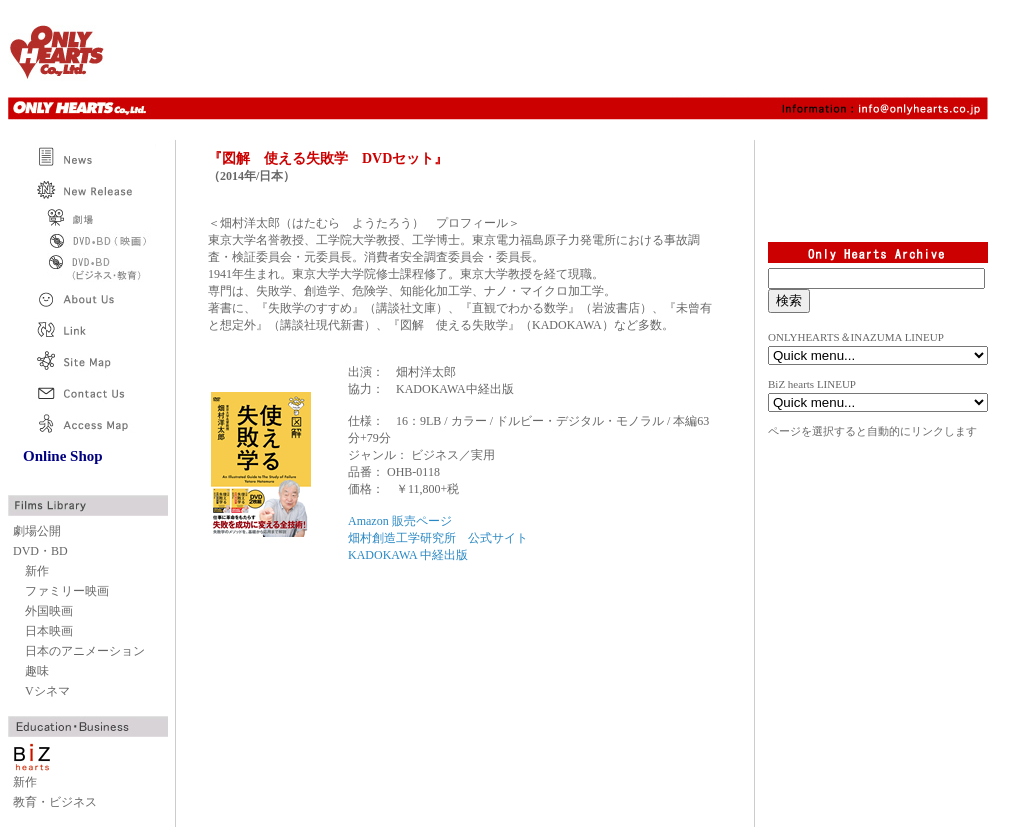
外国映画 (49, 611)
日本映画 (49, 631)
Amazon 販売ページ (400, 521)
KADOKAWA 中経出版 (408, 555)
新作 (37, 571)
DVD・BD (40, 551)
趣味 (37, 671)
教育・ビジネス (55, 802)
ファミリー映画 (67, 591)
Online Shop (63, 456)
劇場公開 (37, 531)
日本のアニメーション (85, 651)
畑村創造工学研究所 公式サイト (438, 538)
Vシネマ (47, 691)
